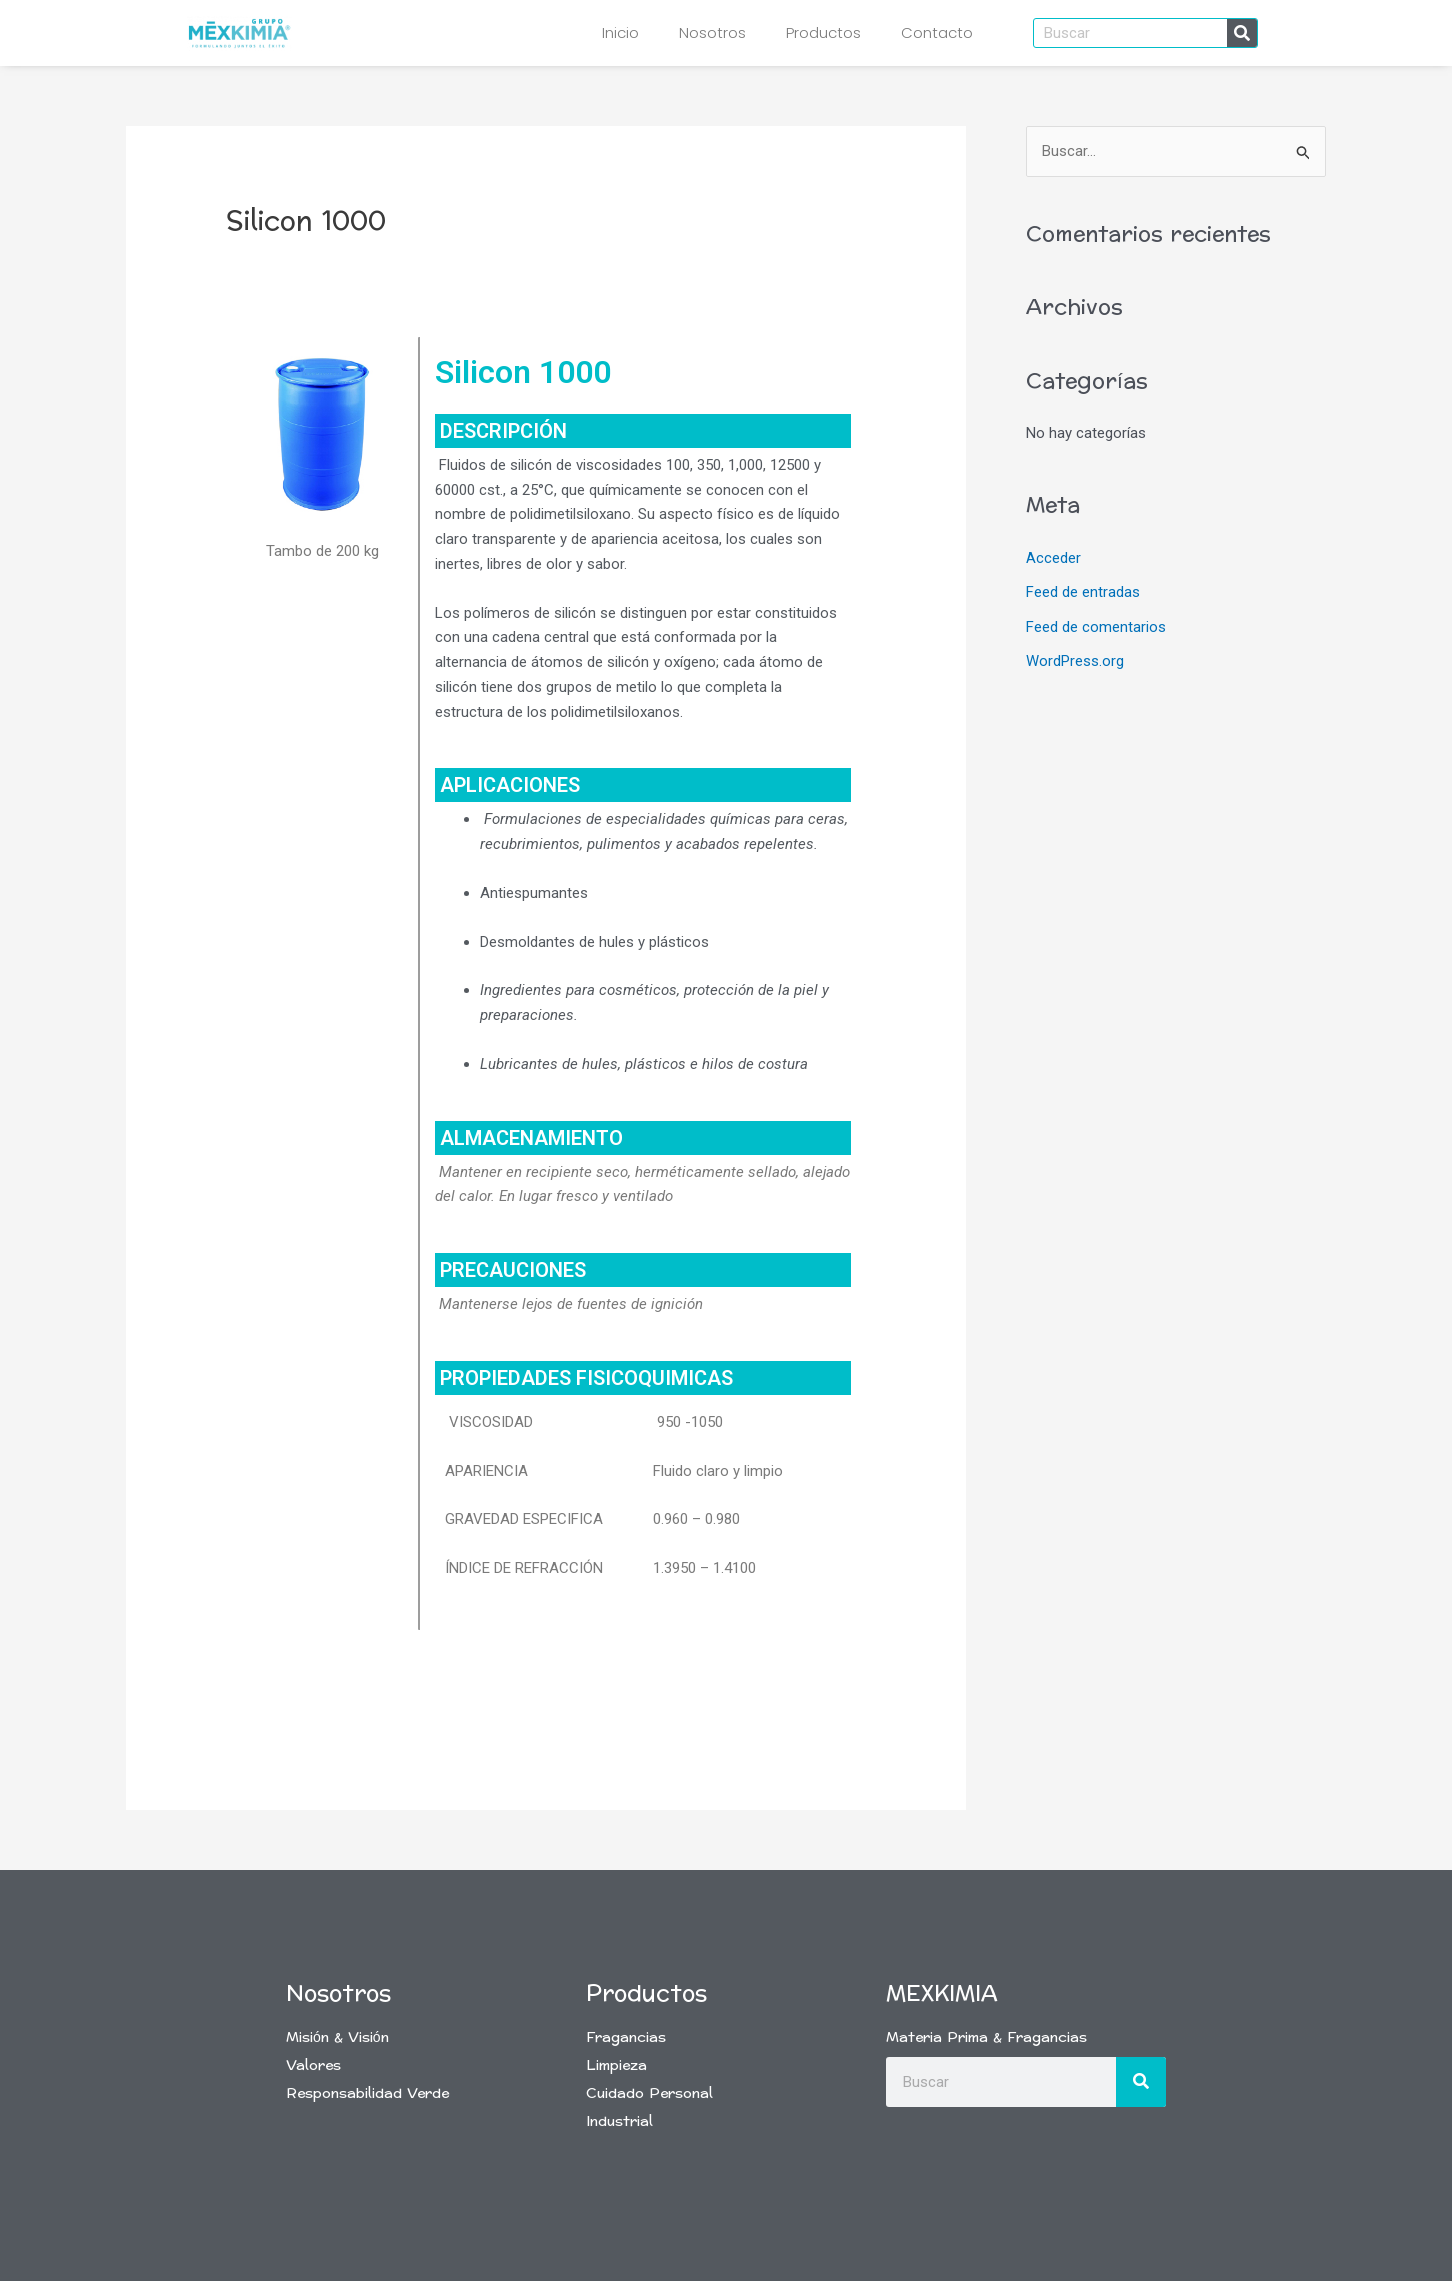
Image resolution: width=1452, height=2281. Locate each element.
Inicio (620, 32)
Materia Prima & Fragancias (986, 2037)
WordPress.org (1075, 659)
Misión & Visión (337, 2037)
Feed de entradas (1083, 592)
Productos (823, 32)
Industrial (619, 2121)
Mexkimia (942, 1994)
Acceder (1053, 558)
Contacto (937, 32)
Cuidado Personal (649, 2093)
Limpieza (616, 2065)
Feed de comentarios (1096, 625)
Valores (313, 2065)
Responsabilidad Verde (367, 2093)
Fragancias (626, 2037)
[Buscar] (1242, 33)
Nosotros (712, 32)
